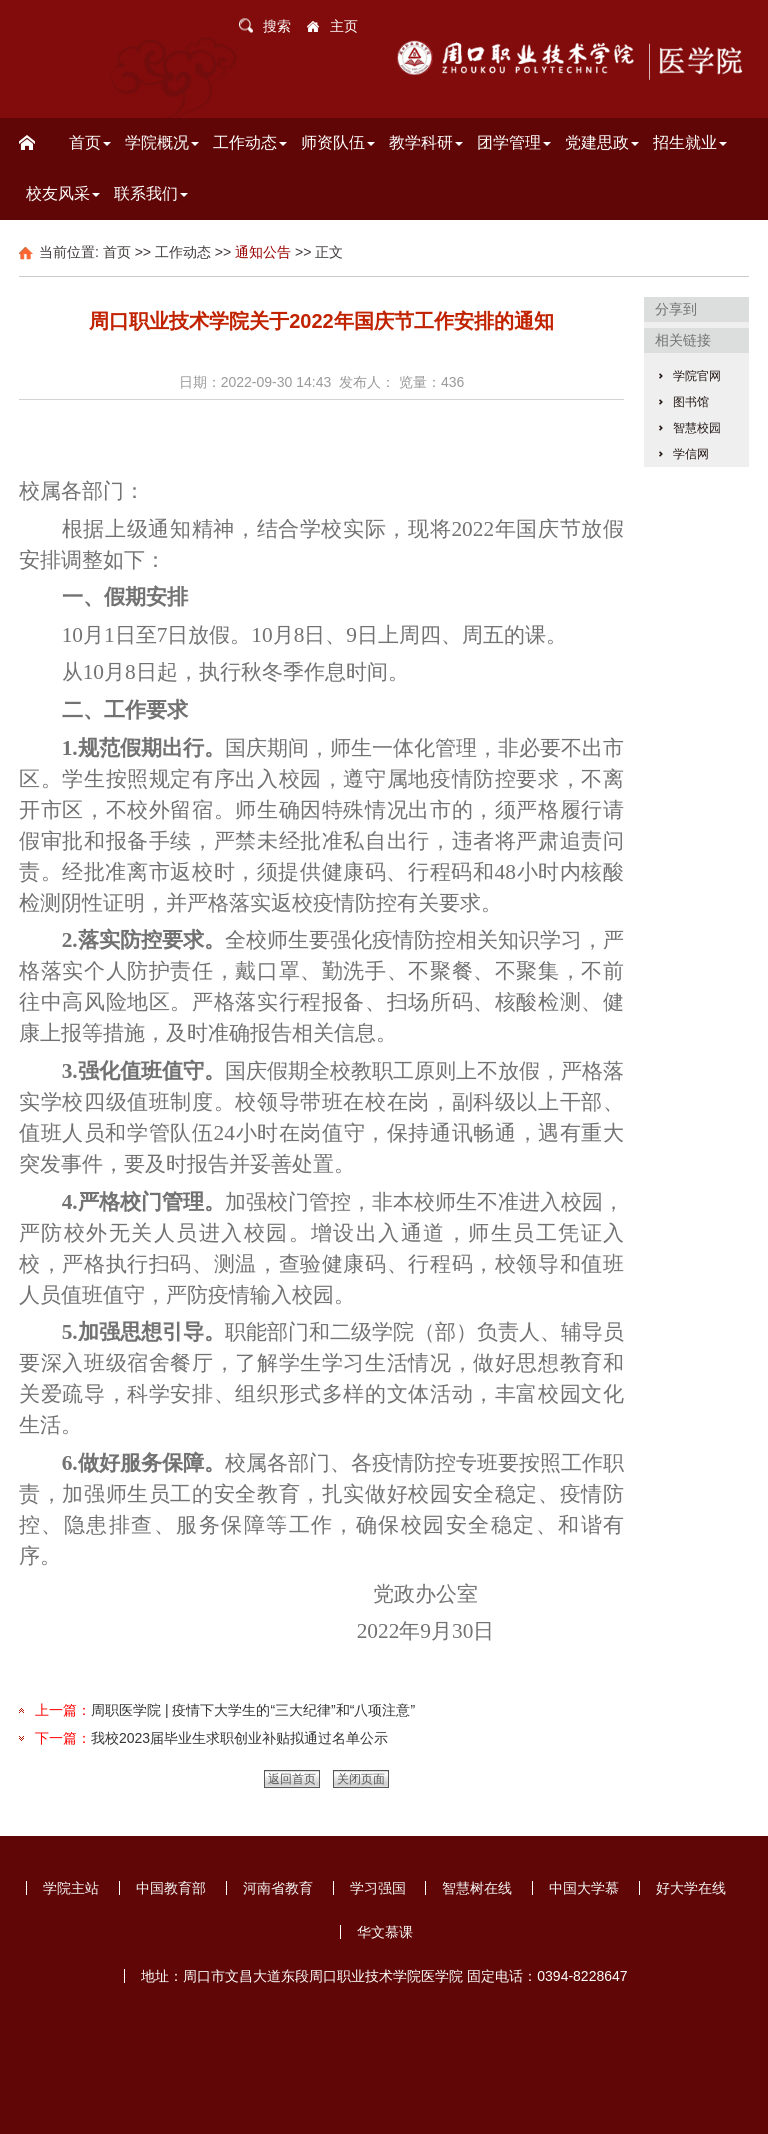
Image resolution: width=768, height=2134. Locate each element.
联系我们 (151, 193)
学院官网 (697, 376)
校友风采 (63, 193)
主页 (344, 26)
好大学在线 (691, 1888)
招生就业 (690, 142)
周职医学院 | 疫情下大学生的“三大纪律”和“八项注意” (253, 1710)
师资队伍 (338, 142)
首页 (90, 142)
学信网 (691, 454)
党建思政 (602, 142)
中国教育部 (171, 1888)
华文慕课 (385, 1932)
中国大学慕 (584, 1888)
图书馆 (691, 402)
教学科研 (426, 142)
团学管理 (514, 142)
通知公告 (263, 252)
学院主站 (71, 1888)
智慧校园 (697, 428)
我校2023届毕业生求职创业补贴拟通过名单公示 (239, 1738)
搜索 (277, 26)
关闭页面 (361, 1779)
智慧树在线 (477, 1888)
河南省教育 (278, 1888)
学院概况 (162, 142)
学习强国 (378, 1888)
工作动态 (250, 142)
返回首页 (292, 1779)
